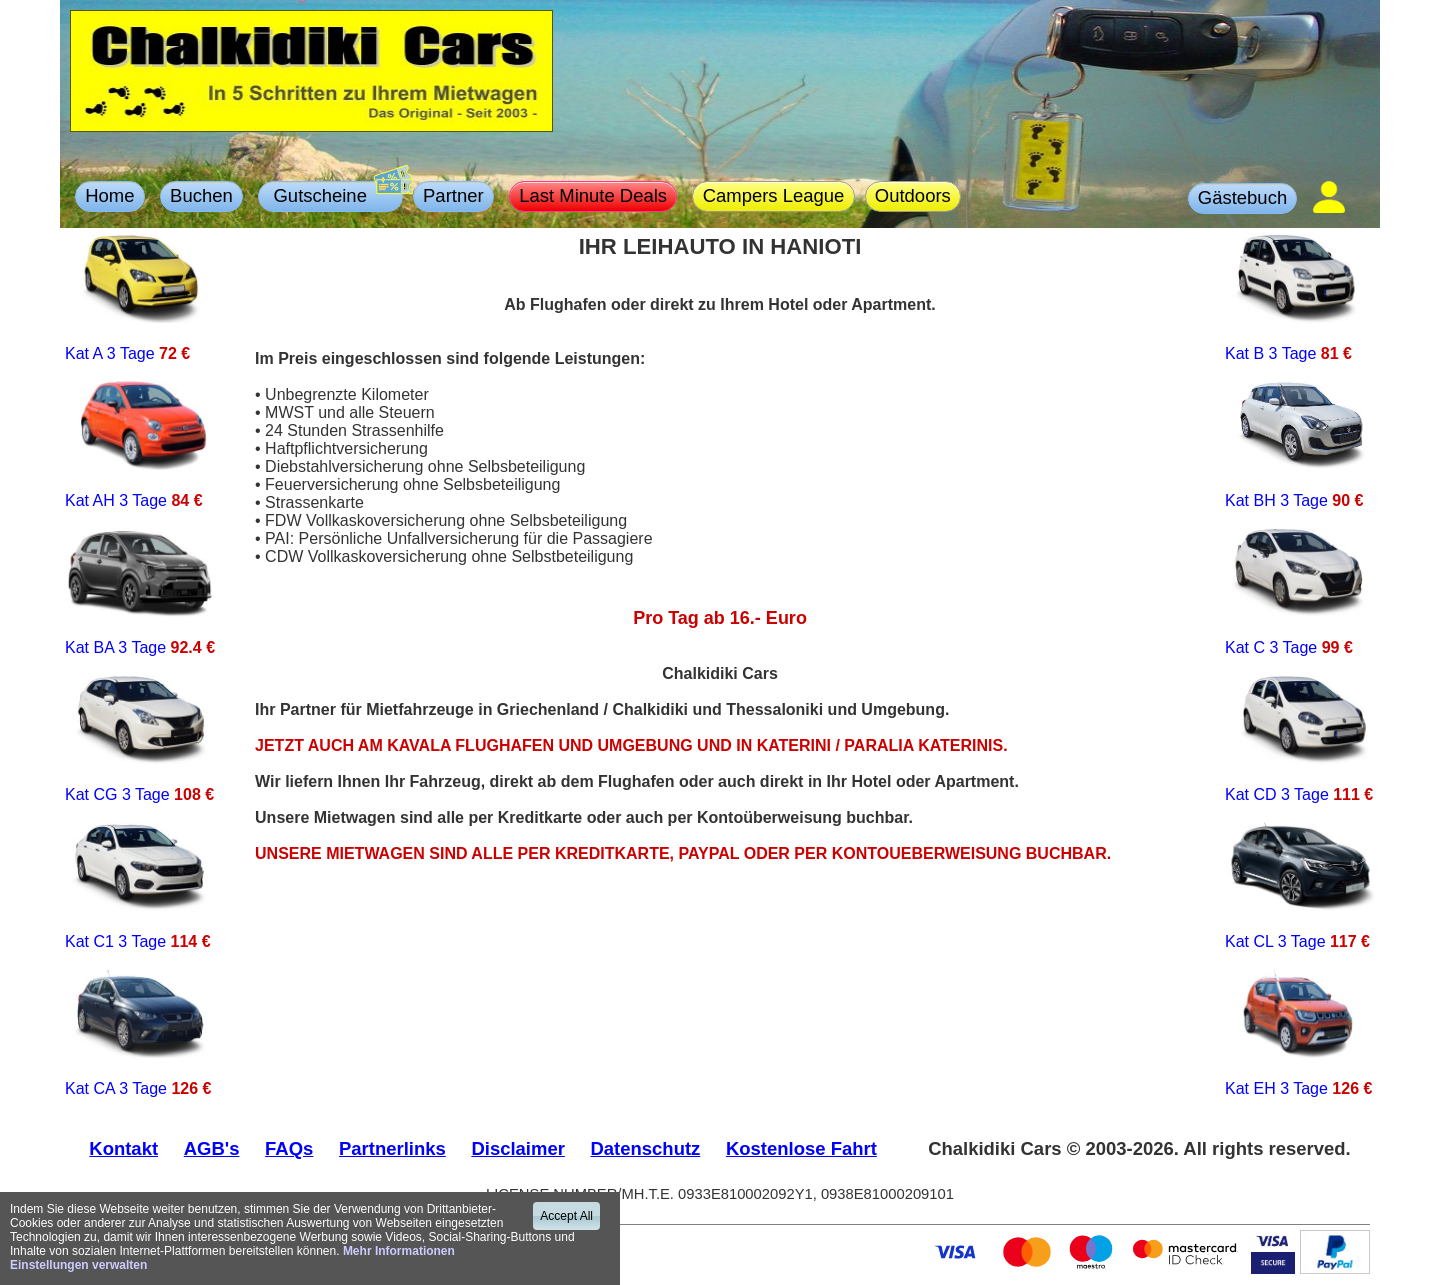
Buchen (201, 195)
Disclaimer (517, 1148)
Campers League (774, 195)
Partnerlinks (392, 1148)
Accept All (566, 1216)
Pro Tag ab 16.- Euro (720, 618)
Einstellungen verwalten (78, 1265)
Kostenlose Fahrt (801, 1148)
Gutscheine (335, 194)
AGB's (212, 1148)
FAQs (289, 1148)
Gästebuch (1242, 197)
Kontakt (123, 1148)
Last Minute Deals (593, 195)
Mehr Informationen (399, 1251)
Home (109, 195)
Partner (453, 195)
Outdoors (913, 195)
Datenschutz (646, 1148)
